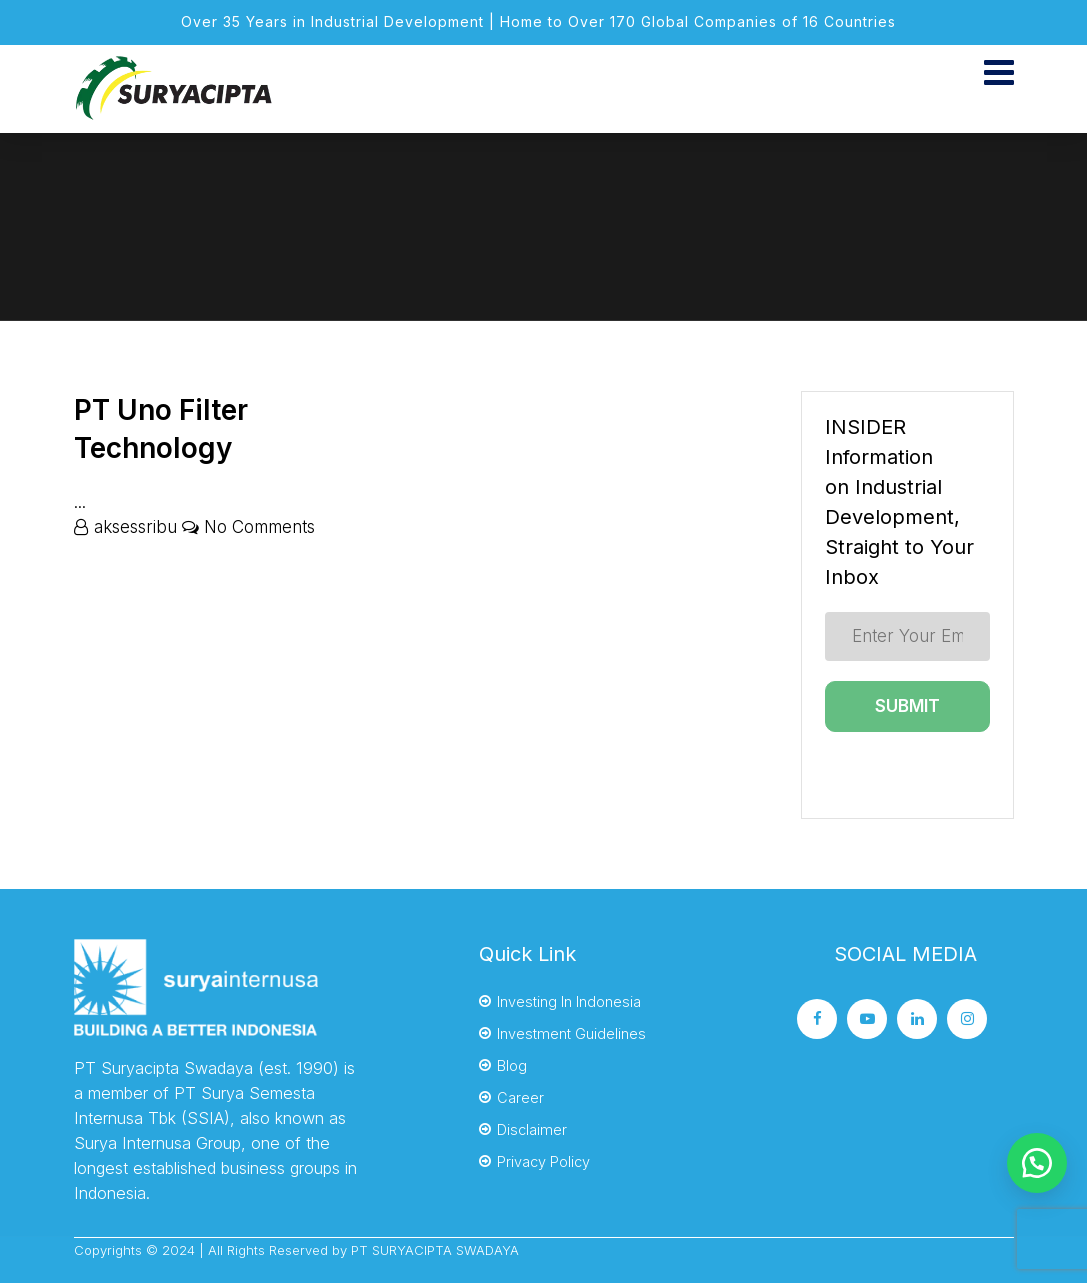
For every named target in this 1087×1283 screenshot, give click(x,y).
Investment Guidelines (571, 1033)
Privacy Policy (543, 1161)
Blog (512, 1065)
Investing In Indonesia (569, 1001)
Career (520, 1097)
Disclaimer (532, 1129)
